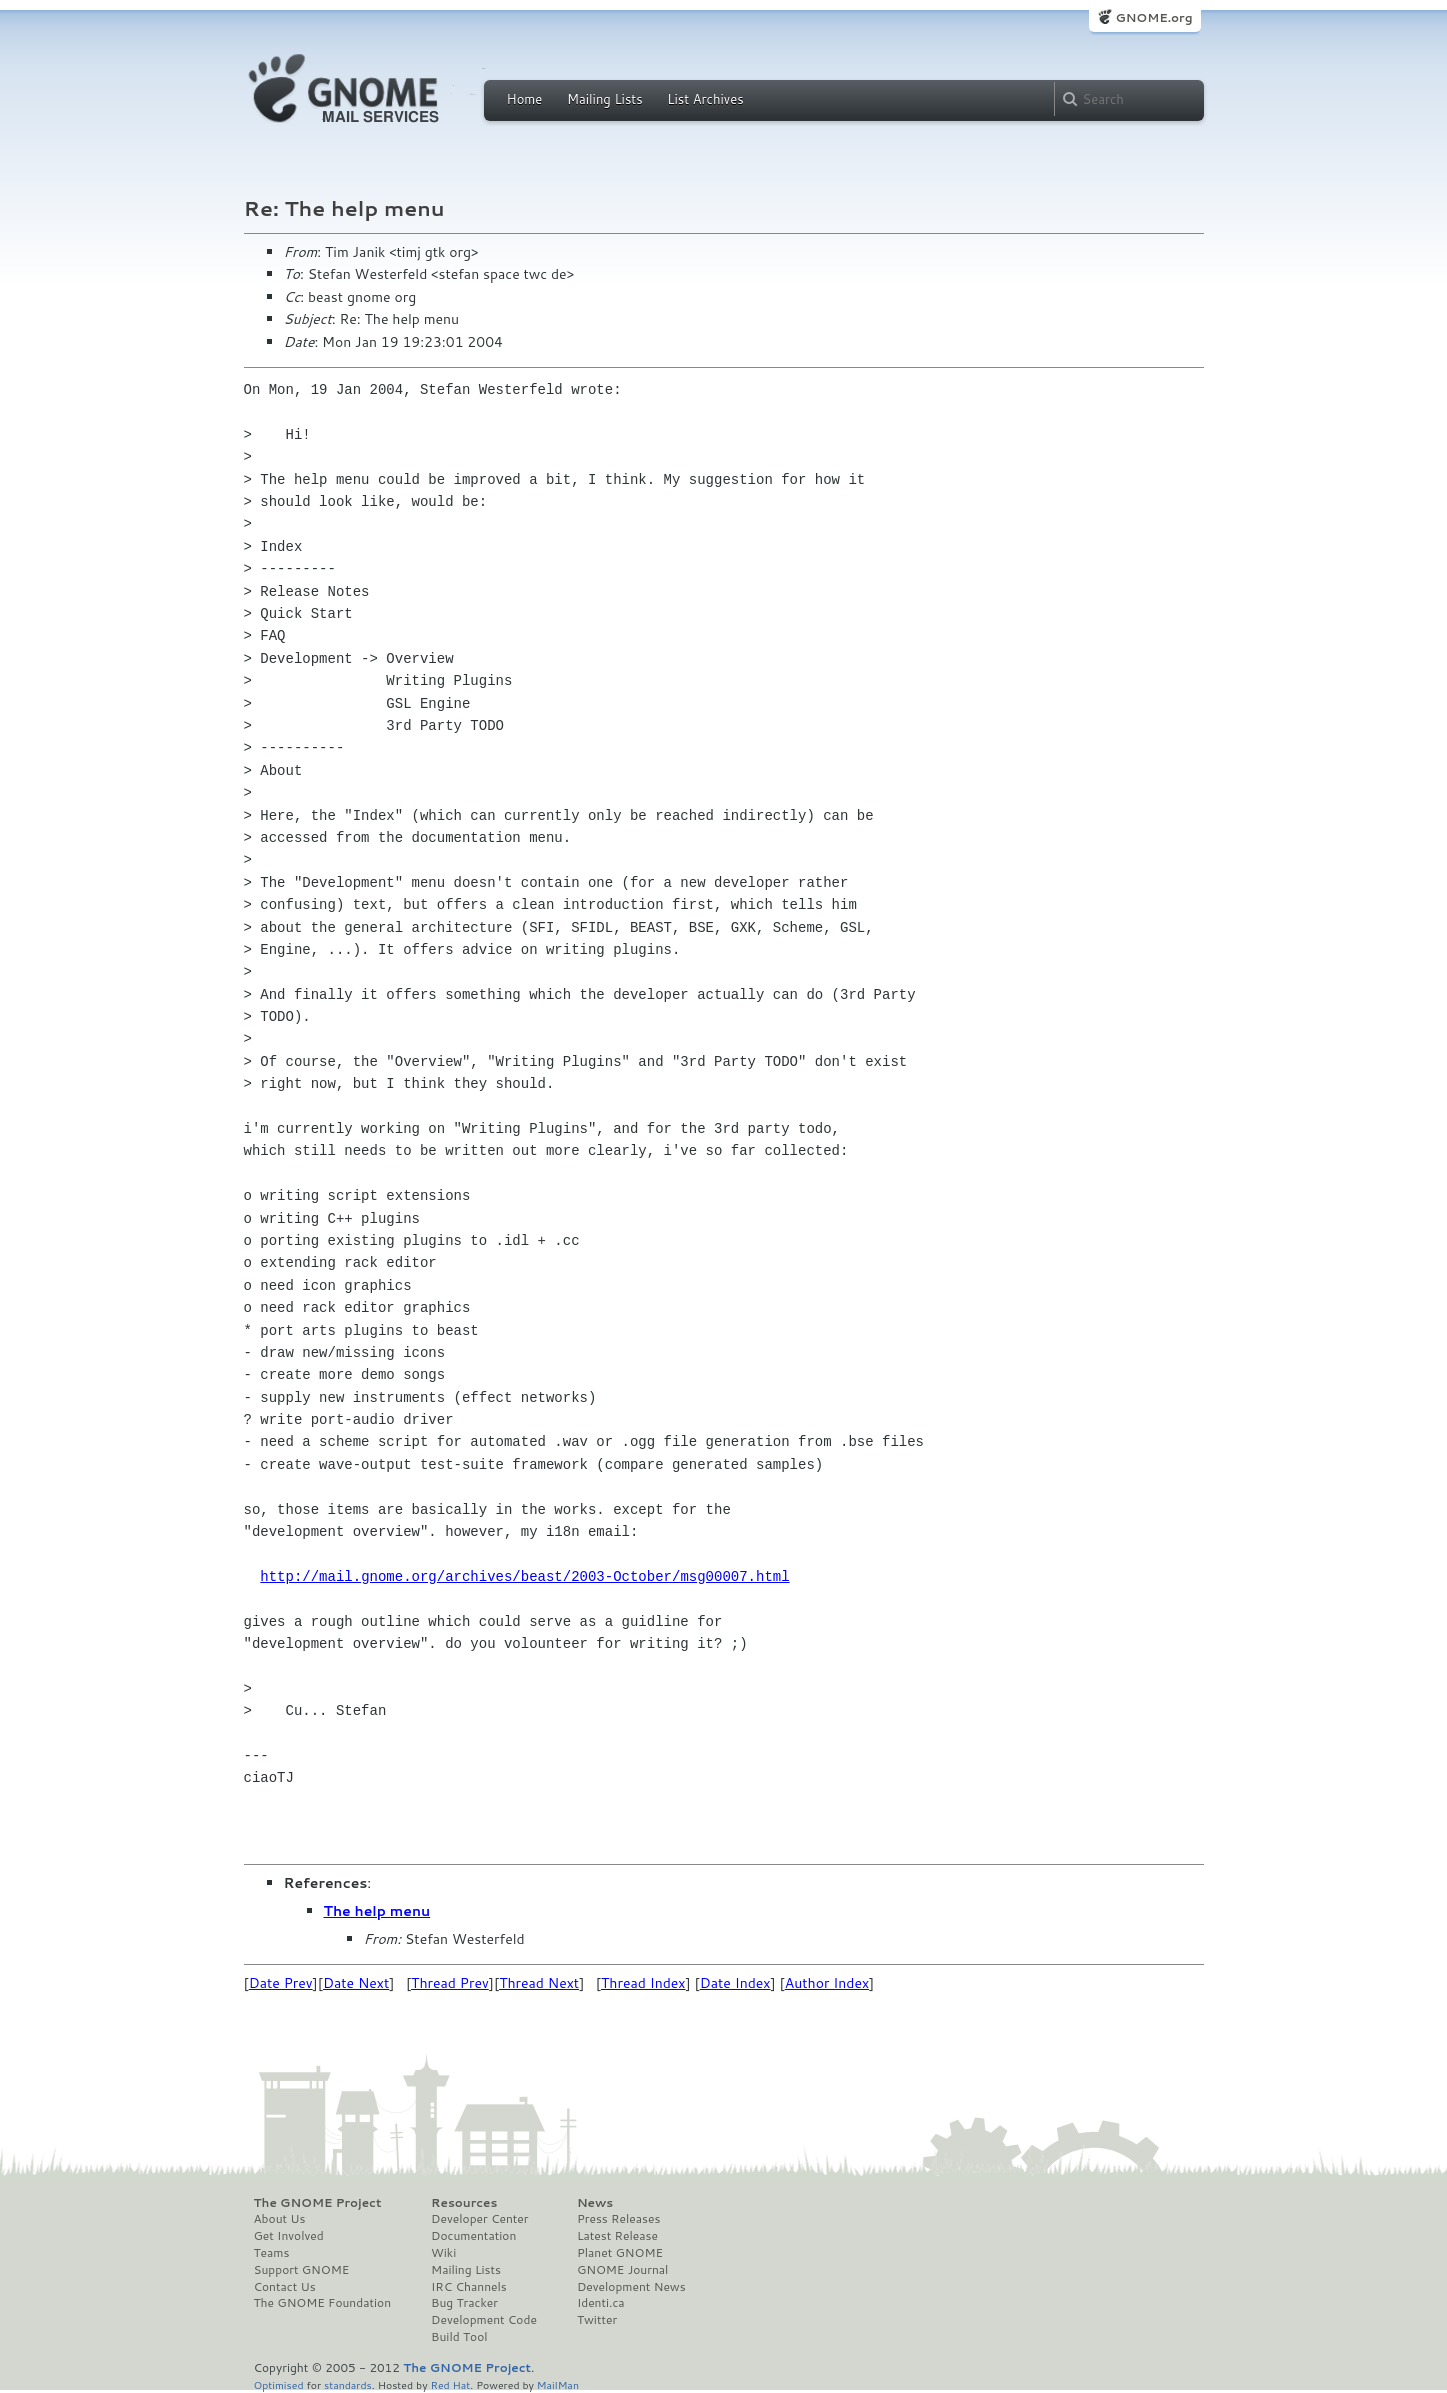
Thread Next (539, 1983)
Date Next (356, 1983)
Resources (464, 2203)
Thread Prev (450, 1983)
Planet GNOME (620, 2253)
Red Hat (450, 2384)
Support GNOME (302, 2270)
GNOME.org (1153, 17)
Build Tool (459, 2337)
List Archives (705, 99)
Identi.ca (601, 2303)
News (595, 2203)
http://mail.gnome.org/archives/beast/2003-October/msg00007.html (524, 1576)
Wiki (443, 2253)
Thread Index (643, 1983)
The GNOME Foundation (323, 2303)
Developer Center (479, 2219)
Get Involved (289, 2236)
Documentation (473, 2236)
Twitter (597, 2320)
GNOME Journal (623, 2270)
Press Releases (618, 2219)
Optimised (279, 2384)
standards (348, 2384)
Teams (272, 2253)
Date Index (735, 1983)
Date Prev (281, 1983)
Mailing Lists (605, 99)
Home (525, 99)
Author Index (827, 1983)
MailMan (558, 2384)
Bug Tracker (464, 2303)
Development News (631, 2287)
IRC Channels (469, 2287)
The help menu (377, 1911)
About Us (280, 2219)
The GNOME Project (318, 2203)
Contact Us (285, 2287)
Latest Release (617, 2236)
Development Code (484, 2320)
